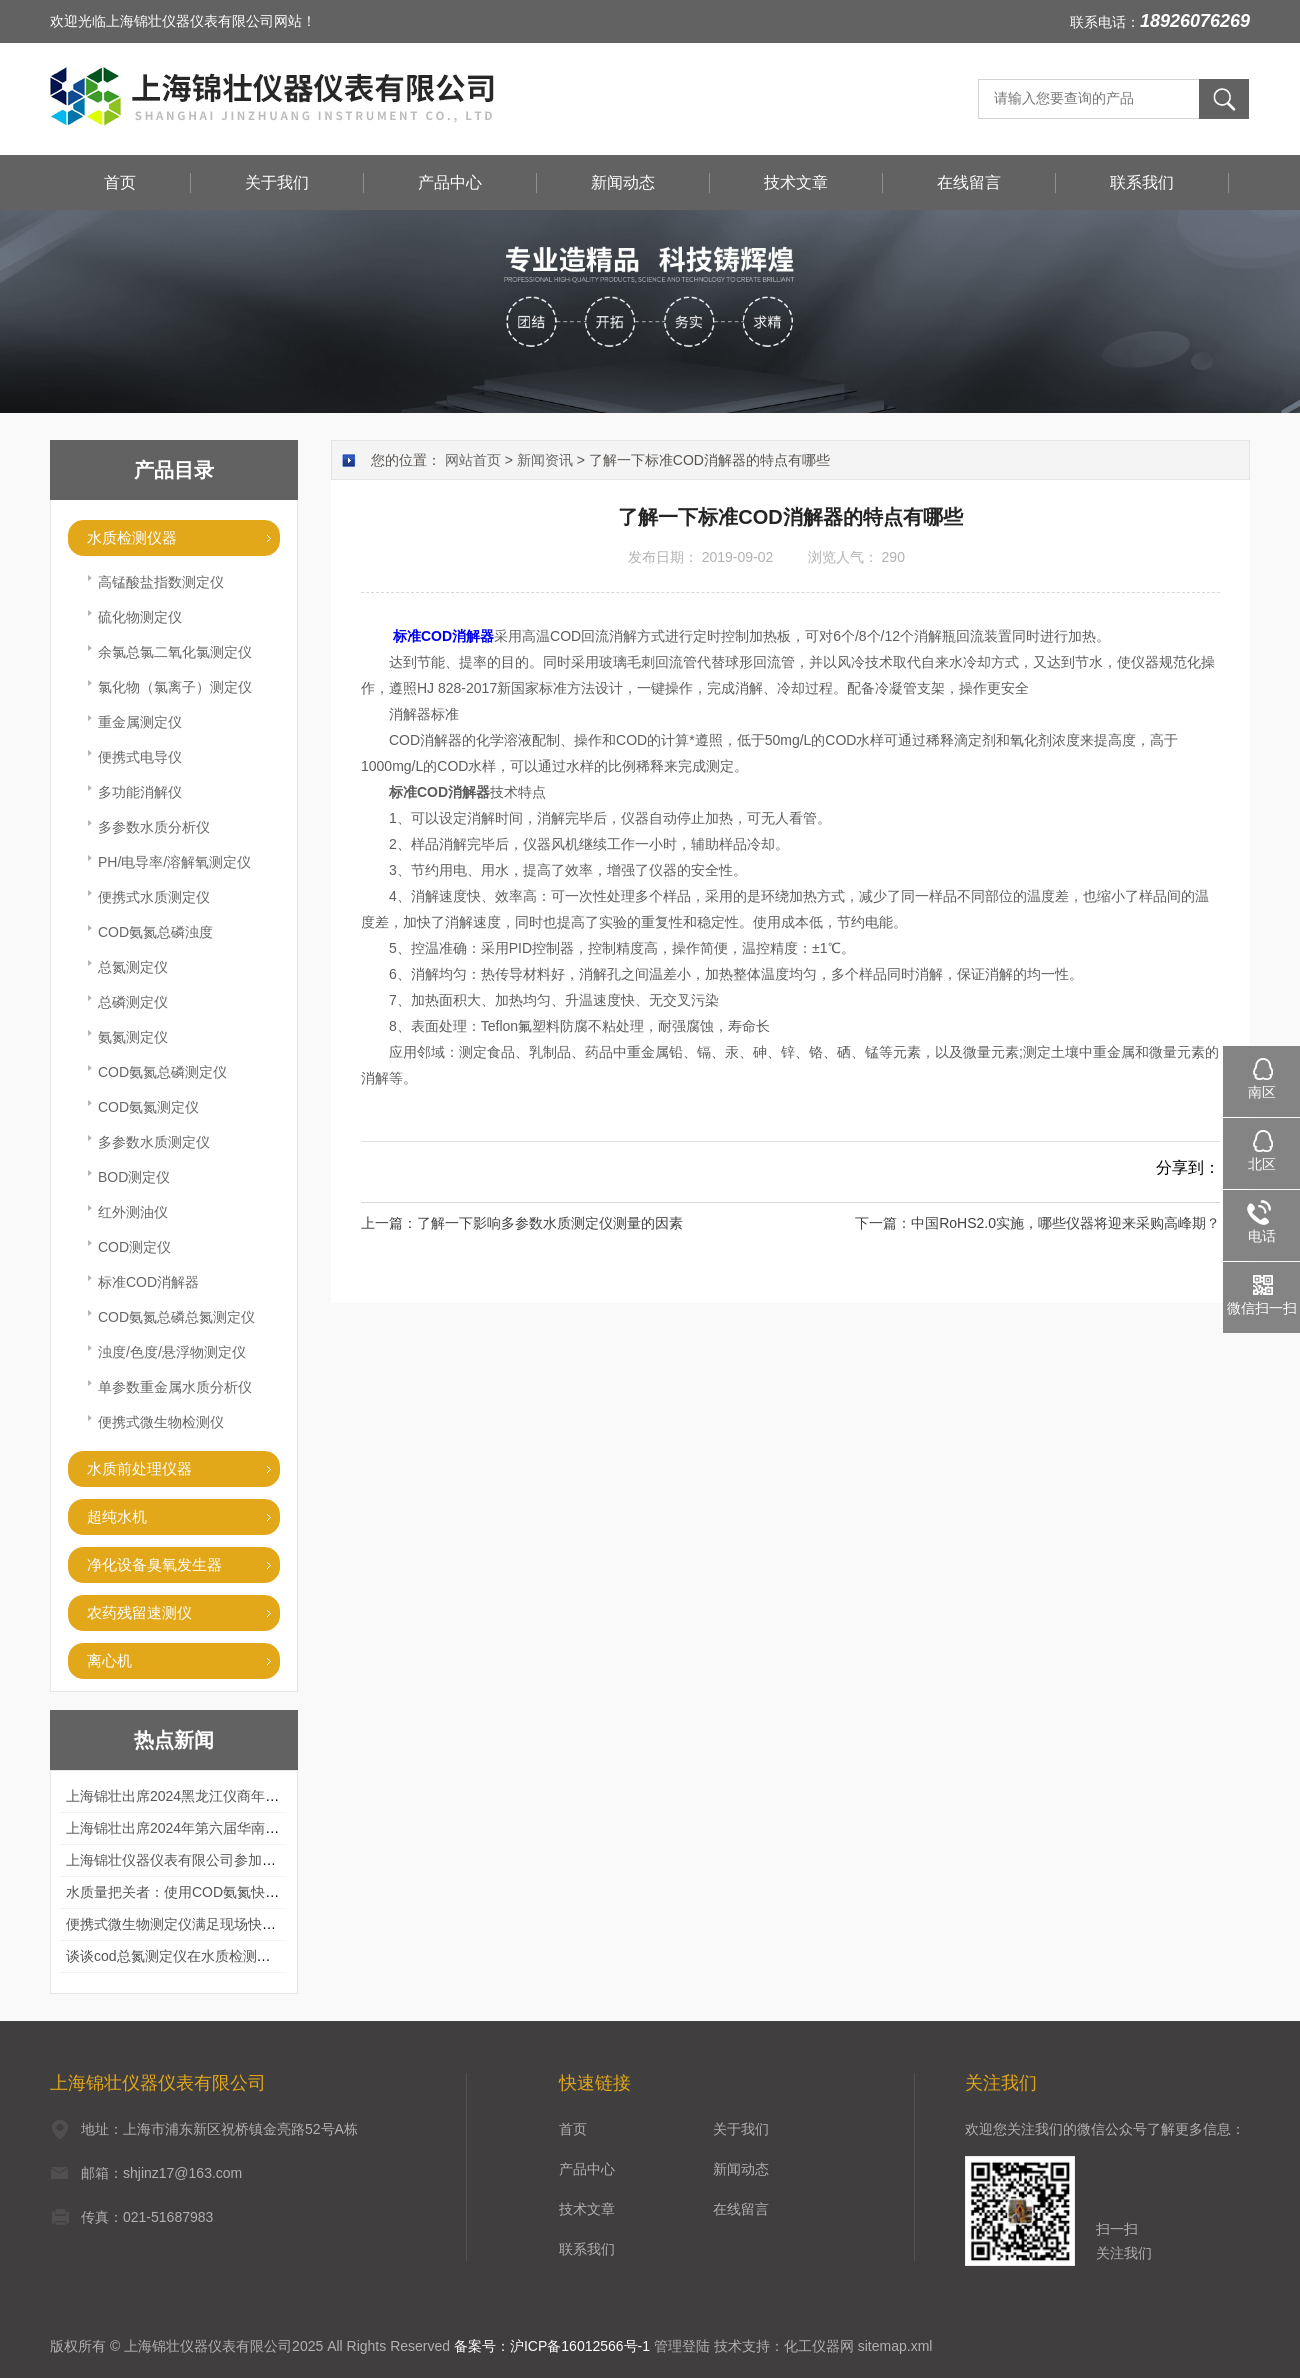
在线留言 (969, 182)
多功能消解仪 (140, 792)
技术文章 (796, 182)
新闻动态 (623, 182)
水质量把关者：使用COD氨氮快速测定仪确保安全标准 (235, 1892)
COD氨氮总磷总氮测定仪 (176, 1317)
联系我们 (1142, 182)
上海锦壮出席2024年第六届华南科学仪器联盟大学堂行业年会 (256, 1828)
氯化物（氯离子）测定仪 (175, 687)
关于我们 (277, 182)
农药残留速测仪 (139, 1612)
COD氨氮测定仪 (148, 1107)
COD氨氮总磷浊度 (155, 932)
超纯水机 (117, 1516)
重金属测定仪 (140, 722)
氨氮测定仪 (133, 1037)
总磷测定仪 (133, 1002)
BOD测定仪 (134, 1177)
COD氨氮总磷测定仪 (162, 1072)
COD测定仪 (134, 1247)
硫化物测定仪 (140, 617)
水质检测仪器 (132, 537)
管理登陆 (682, 2346)
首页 (120, 182)
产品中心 (450, 182)
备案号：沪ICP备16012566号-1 (552, 2346)
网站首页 (473, 460)
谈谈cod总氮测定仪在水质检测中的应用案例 (203, 1956)
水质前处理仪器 (139, 1468)
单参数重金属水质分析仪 (175, 1387)
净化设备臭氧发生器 (154, 1564)
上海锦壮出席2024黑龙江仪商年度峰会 (186, 1796)
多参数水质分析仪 (154, 827)
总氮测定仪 (133, 967)
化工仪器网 (819, 2346)
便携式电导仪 (140, 757)
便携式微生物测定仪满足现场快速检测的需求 (206, 1924)
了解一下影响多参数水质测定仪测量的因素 (550, 1223)
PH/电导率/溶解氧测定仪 (174, 862)
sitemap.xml (895, 2346)
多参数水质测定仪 (154, 1142)
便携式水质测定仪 (154, 897)
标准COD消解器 (148, 1282)
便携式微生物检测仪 (161, 1422)
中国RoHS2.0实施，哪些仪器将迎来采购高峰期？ (1065, 1223)
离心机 (109, 1660)
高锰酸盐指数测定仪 (161, 582)
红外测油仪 (133, 1212)
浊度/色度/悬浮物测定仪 (172, 1352)
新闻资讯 (545, 460)
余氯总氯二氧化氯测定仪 (175, 652)
